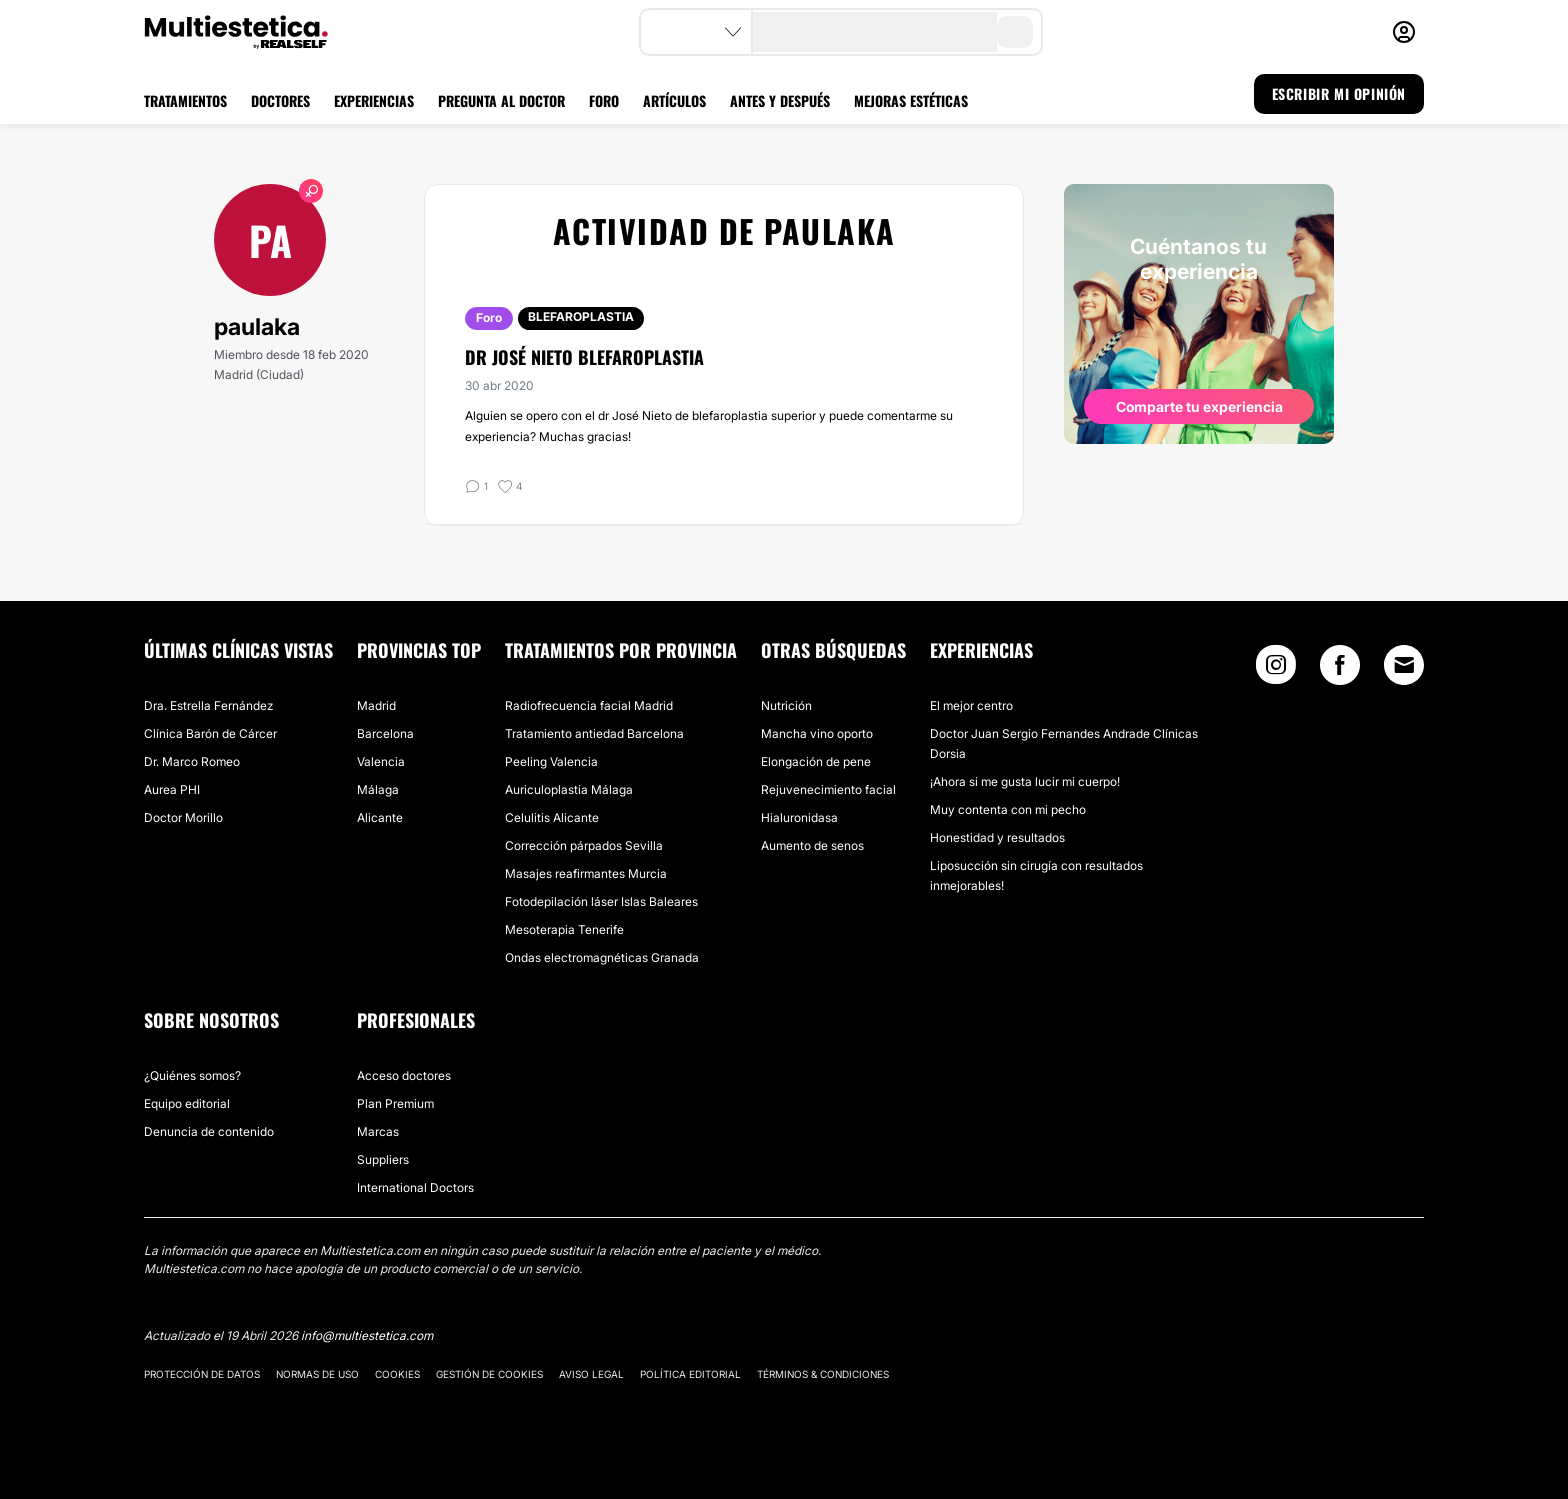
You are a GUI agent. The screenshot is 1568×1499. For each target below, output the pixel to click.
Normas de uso (317, 1374)
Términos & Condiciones (823, 1374)
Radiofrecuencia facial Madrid (589, 705)
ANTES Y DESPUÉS (780, 100)
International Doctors (415, 1187)
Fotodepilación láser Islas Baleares (601, 901)
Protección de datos (202, 1374)
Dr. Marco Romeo (192, 761)
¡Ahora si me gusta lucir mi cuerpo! (1025, 781)
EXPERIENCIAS (374, 100)
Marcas (378, 1131)
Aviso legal (591, 1374)
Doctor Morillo (183, 817)
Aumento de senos (812, 845)
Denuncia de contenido (209, 1131)
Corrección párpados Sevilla (584, 845)
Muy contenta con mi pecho (1008, 809)
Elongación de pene (816, 761)
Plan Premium (395, 1103)
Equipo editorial (187, 1103)
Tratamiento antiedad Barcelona (594, 733)
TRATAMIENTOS (185, 100)
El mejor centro (971, 705)
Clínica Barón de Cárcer (210, 733)
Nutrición (786, 705)
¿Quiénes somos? (192, 1075)
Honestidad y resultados (997, 837)
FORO (604, 100)
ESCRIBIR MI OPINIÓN (1339, 93)
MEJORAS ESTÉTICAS (911, 100)
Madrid (376, 705)
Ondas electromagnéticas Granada (602, 957)
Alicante (380, 817)
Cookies (397, 1374)
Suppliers (383, 1159)
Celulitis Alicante (552, 817)
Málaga (378, 789)
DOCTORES (280, 100)
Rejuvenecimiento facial (828, 789)
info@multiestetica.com (367, 1335)
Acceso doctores (404, 1075)
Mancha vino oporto (817, 733)
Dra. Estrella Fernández (208, 705)
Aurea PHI (172, 789)
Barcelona (385, 733)
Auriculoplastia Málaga (569, 789)
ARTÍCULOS (674, 100)
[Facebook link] (1340, 669)
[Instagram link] (1276, 669)
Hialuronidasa (799, 817)
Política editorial (690, 1374)
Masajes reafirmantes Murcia (586, 873)
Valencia (381, 761)
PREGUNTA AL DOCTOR (501, 100)
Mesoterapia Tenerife (564, 929)
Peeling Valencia (551, 761)
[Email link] (1404, 665)
